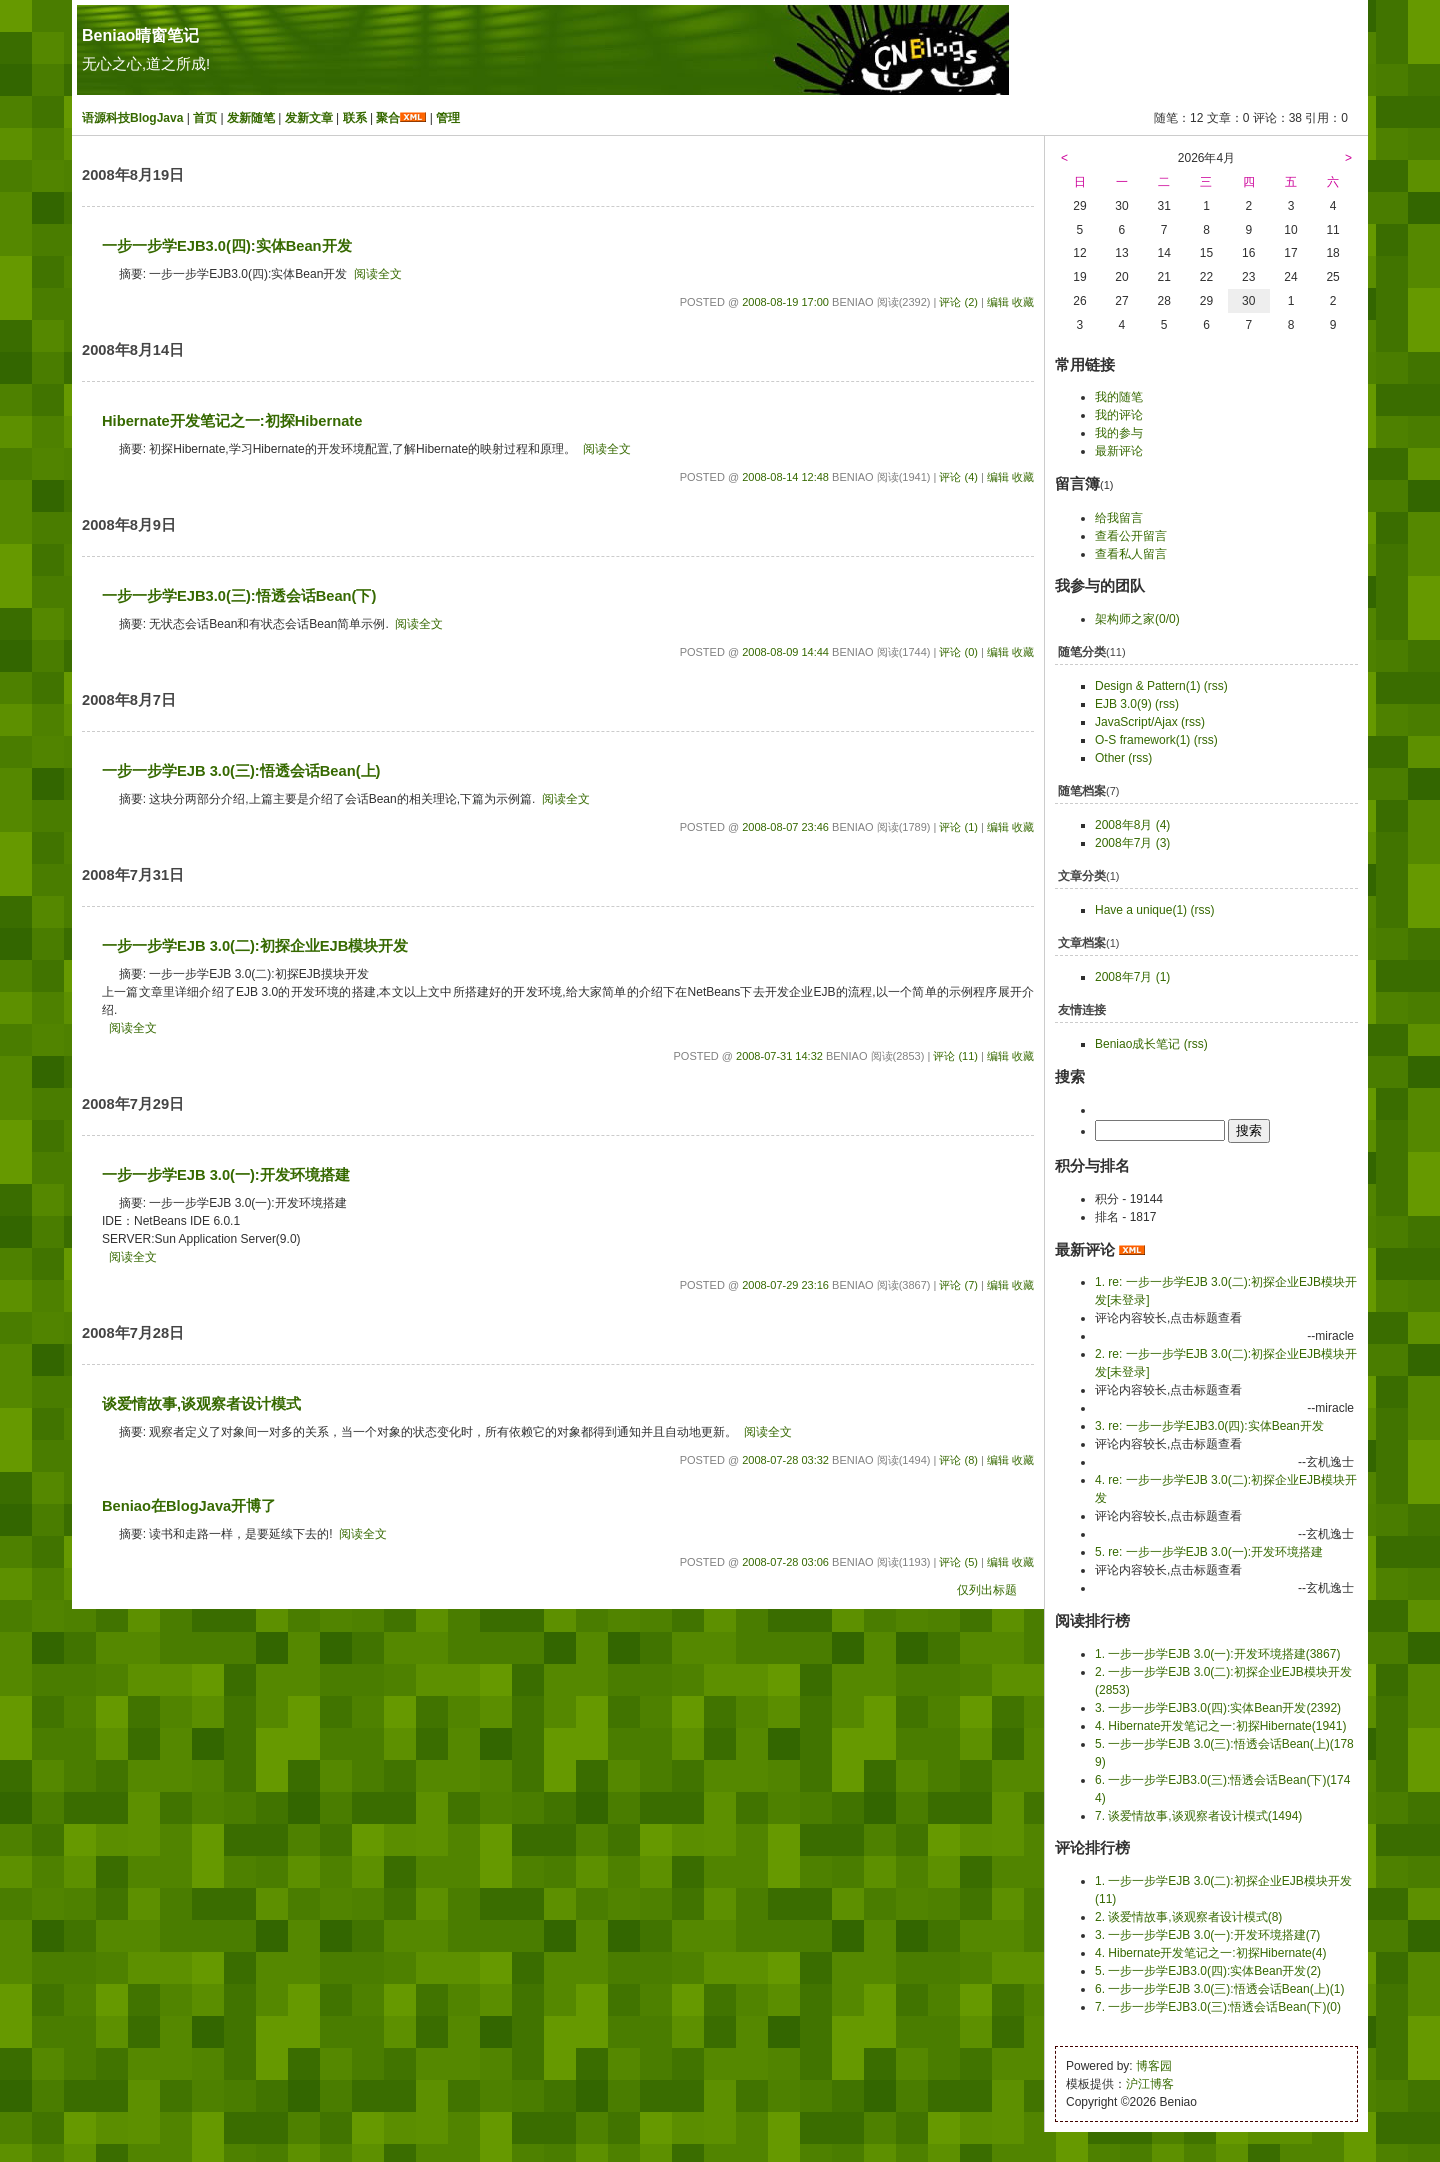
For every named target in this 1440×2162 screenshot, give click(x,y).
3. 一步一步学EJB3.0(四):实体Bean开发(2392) (1218, 1708)
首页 (205, 118)
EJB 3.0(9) (1123, 704)
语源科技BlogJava (132, 118)
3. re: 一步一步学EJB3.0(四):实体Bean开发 (1209, 1426)
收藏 (1023, 302)
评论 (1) (958, 827)
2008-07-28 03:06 (785, 1562)
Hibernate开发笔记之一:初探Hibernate (232, 421)
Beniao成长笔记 (1137, 1044)
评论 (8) (958, 1460)
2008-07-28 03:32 (785, 1460)
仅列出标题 (987, 1590)
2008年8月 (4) (1132, 825)
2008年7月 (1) (1132, 977)
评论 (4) (958, 477)
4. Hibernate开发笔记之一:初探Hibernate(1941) (1220, 1726)
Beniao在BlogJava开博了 (189, 1506)
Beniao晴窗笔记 (140, 35)
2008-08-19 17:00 (785, 302)
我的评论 (1119, 415)
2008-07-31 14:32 (779, 1056)
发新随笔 (251, 118)
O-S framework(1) (1142, 740)
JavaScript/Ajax (1136, 722)
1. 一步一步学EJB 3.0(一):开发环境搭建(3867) (1217, 1654)
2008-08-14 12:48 (785, 477)
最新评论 (1119, 451)
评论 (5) (958, 1562)
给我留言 (1119, 518)
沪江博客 (1150, 2084)
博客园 (1154, 2066)
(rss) (1216, 686)
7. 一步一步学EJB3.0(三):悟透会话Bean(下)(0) (1218, 2007)
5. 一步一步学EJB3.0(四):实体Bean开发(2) (1208, 1971)
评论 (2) (958, 302)
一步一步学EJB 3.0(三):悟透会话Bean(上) (241, 771)
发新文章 (309, 118)
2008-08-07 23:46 (785, 827)
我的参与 (1119, 433)
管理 (448, 118)
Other (1110, 758)
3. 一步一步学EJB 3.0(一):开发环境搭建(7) (1207, 1935)
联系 (355, 118)
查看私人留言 (1131, 554)
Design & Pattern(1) (1147, 686)
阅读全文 (378, 274)
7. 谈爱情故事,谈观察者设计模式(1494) (1198, 1816)
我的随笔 (1119, 397)
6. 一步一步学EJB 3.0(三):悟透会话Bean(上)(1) (1219, 1989)
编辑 (998, 302)
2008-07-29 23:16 (785, 1285)
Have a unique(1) (1141, 910)
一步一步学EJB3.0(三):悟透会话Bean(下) (239, 596)
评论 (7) (958, 1285)
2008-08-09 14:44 (785, 652)
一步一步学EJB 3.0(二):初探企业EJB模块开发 (255, 946)
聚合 (388, 118)
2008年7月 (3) (1132, 843)
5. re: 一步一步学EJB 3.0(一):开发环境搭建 (1209, 1552)
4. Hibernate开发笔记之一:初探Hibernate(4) (1210, 1953)
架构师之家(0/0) (1137, 619)
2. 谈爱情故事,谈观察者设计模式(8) (1188, 1917)
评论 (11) (955, 1056)
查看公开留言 (1131, 536)
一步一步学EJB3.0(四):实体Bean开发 (227, 246)
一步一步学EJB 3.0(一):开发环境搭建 (226, 1175)
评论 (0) (958, 652)
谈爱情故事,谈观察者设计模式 (201, 1404)
